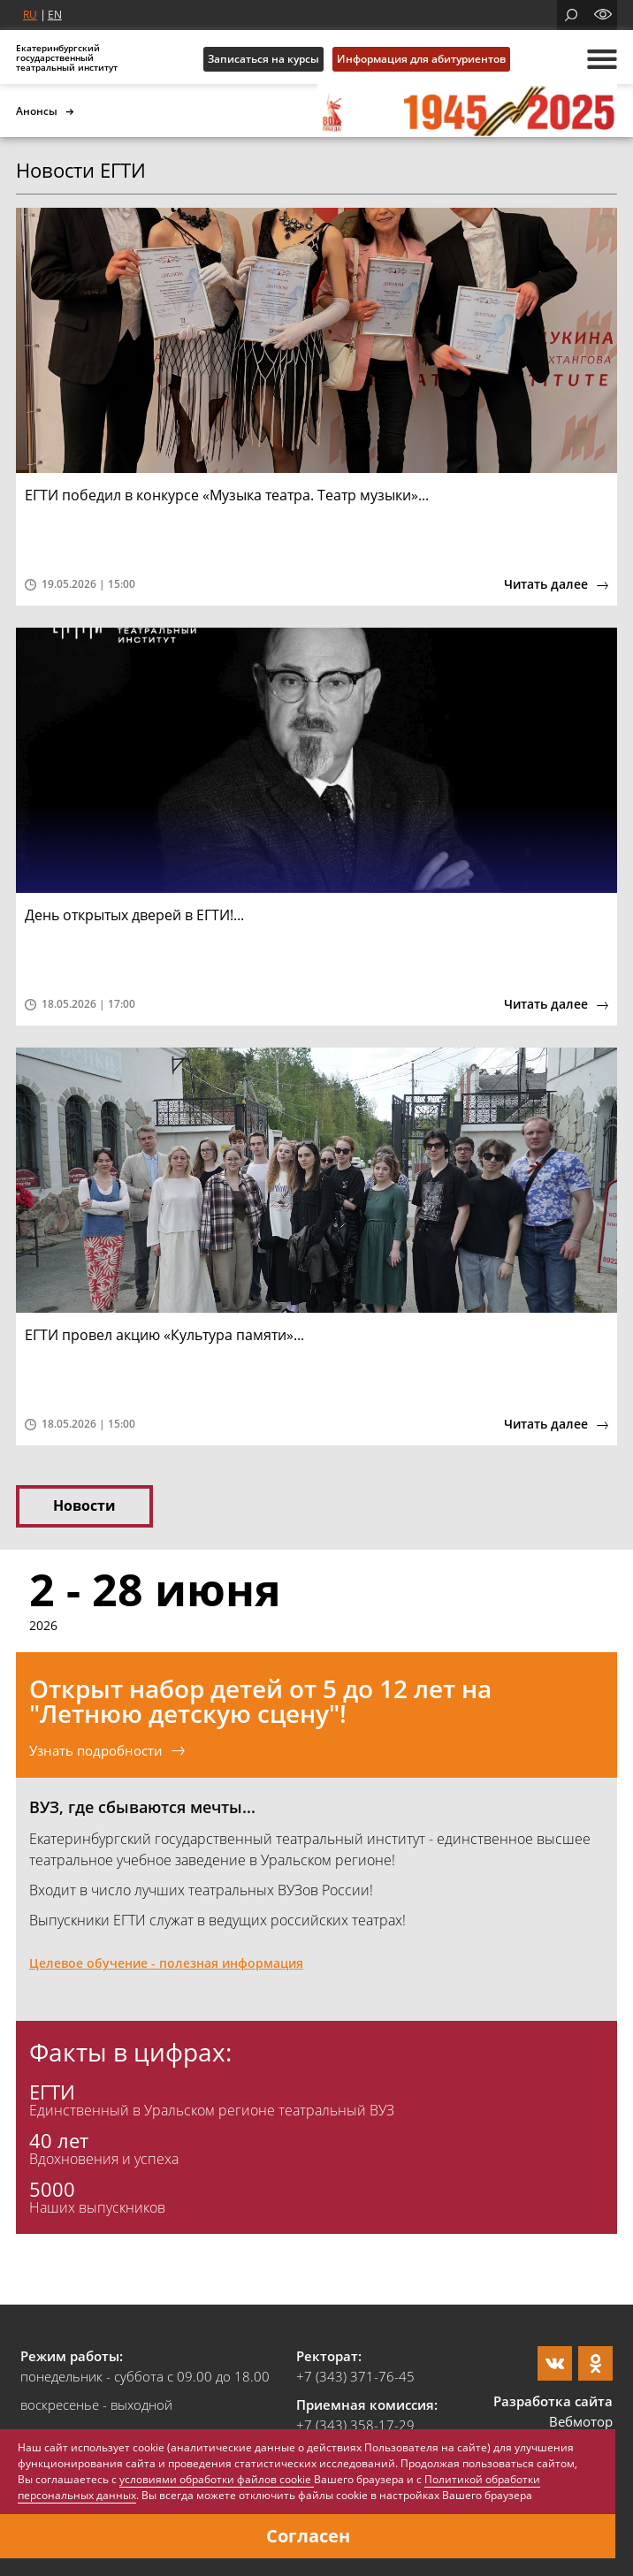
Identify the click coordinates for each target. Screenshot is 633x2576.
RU (30, 14)
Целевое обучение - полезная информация (166, 1963)
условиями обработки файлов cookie (216, 2479)
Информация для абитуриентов (421, 58)
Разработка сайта (553, 2401)
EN (55, 14)
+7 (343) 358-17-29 (355, 2425)
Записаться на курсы (263, 58)
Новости (84, 1505)
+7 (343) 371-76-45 (355, 2376)
